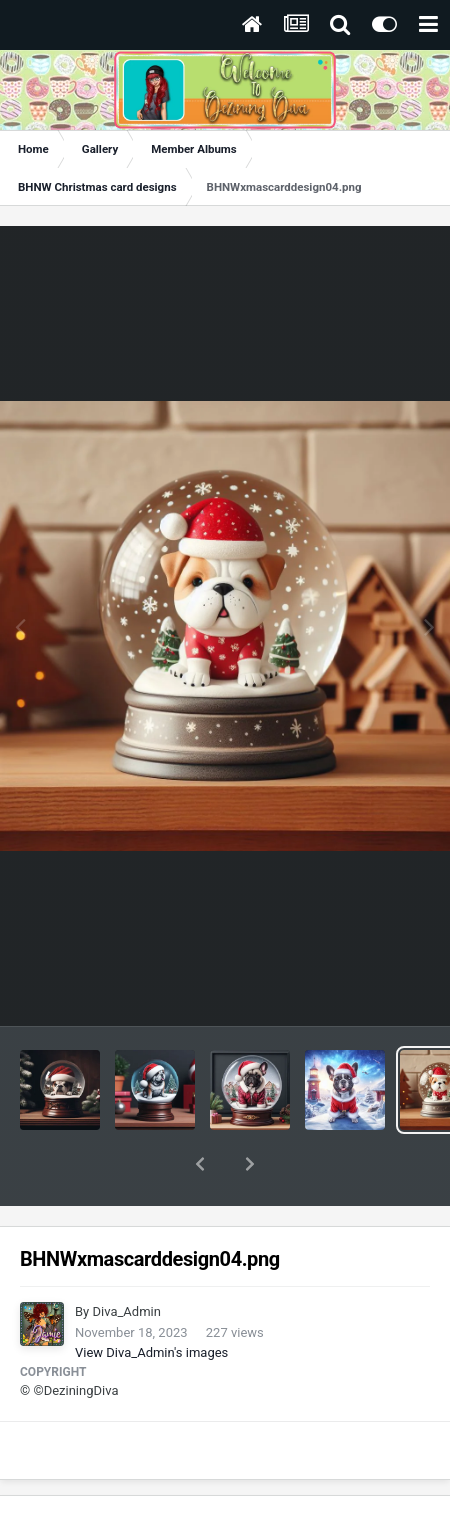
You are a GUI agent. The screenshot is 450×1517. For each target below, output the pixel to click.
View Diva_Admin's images (151, 1352)
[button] (200, 1164)
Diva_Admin (126, 1311)
